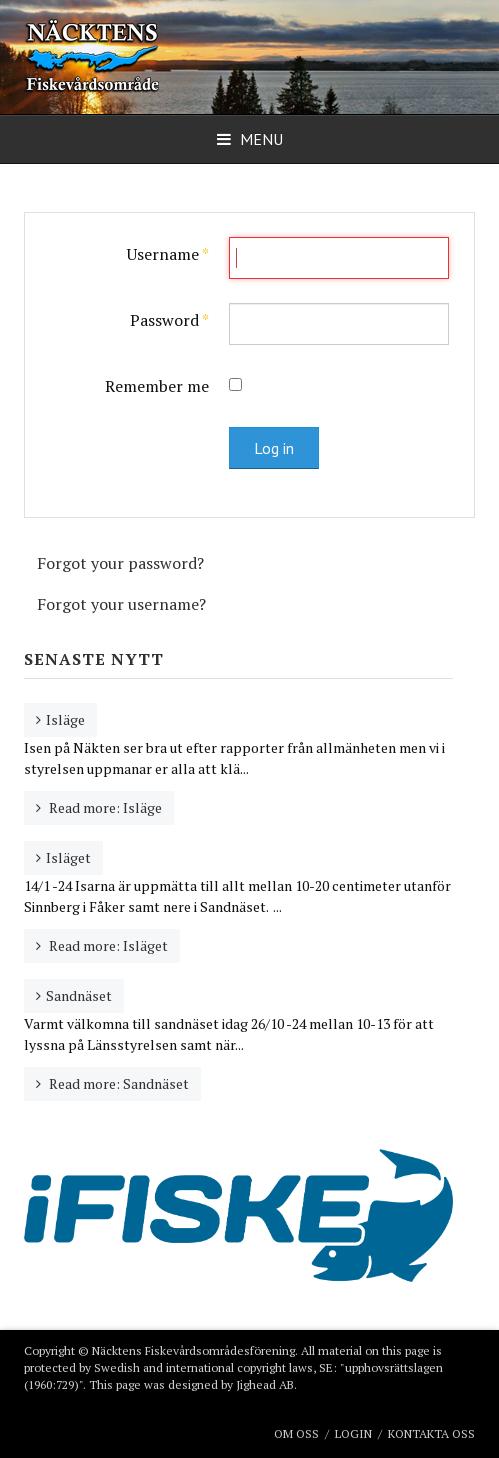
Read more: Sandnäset (117, 1083)
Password (169, 320)
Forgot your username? (121, 604)
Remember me (157, 386)
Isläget (68, 857)
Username (168, 254)
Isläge (65, 719)
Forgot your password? (120, 563)
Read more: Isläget (107, 945)
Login (353, 1433)
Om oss (296, 1433)
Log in (274, 448)
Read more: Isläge (104, 807)
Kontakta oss (431, 1433)
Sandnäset (79, 995)
